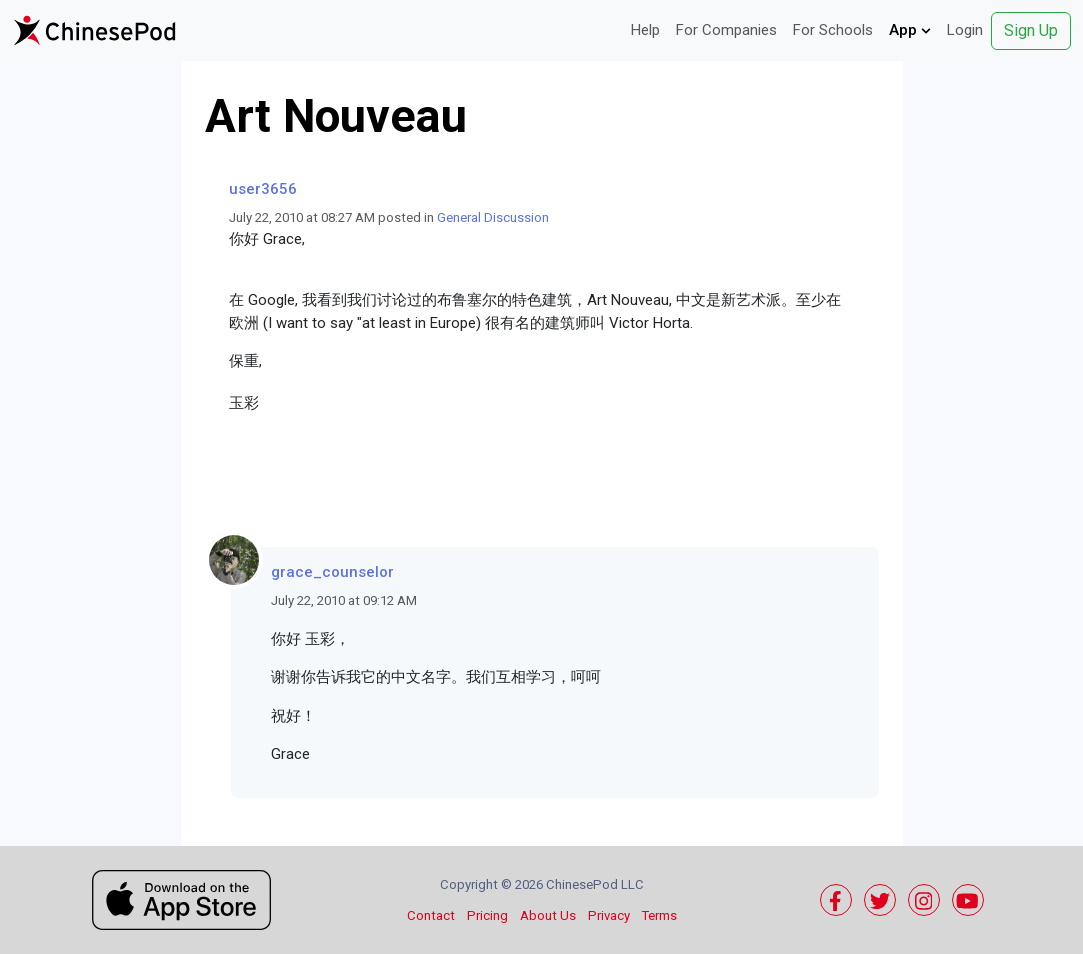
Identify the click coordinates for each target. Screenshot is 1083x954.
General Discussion (493, 217)
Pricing (487, 915)
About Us (548, 915)
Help (645, 30)
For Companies (726, 30)
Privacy (609, 915)
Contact (431, 915)
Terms (659, 915)
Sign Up (1031, 30)
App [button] (910, 30)
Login (965, 30)
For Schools (833, 30)
